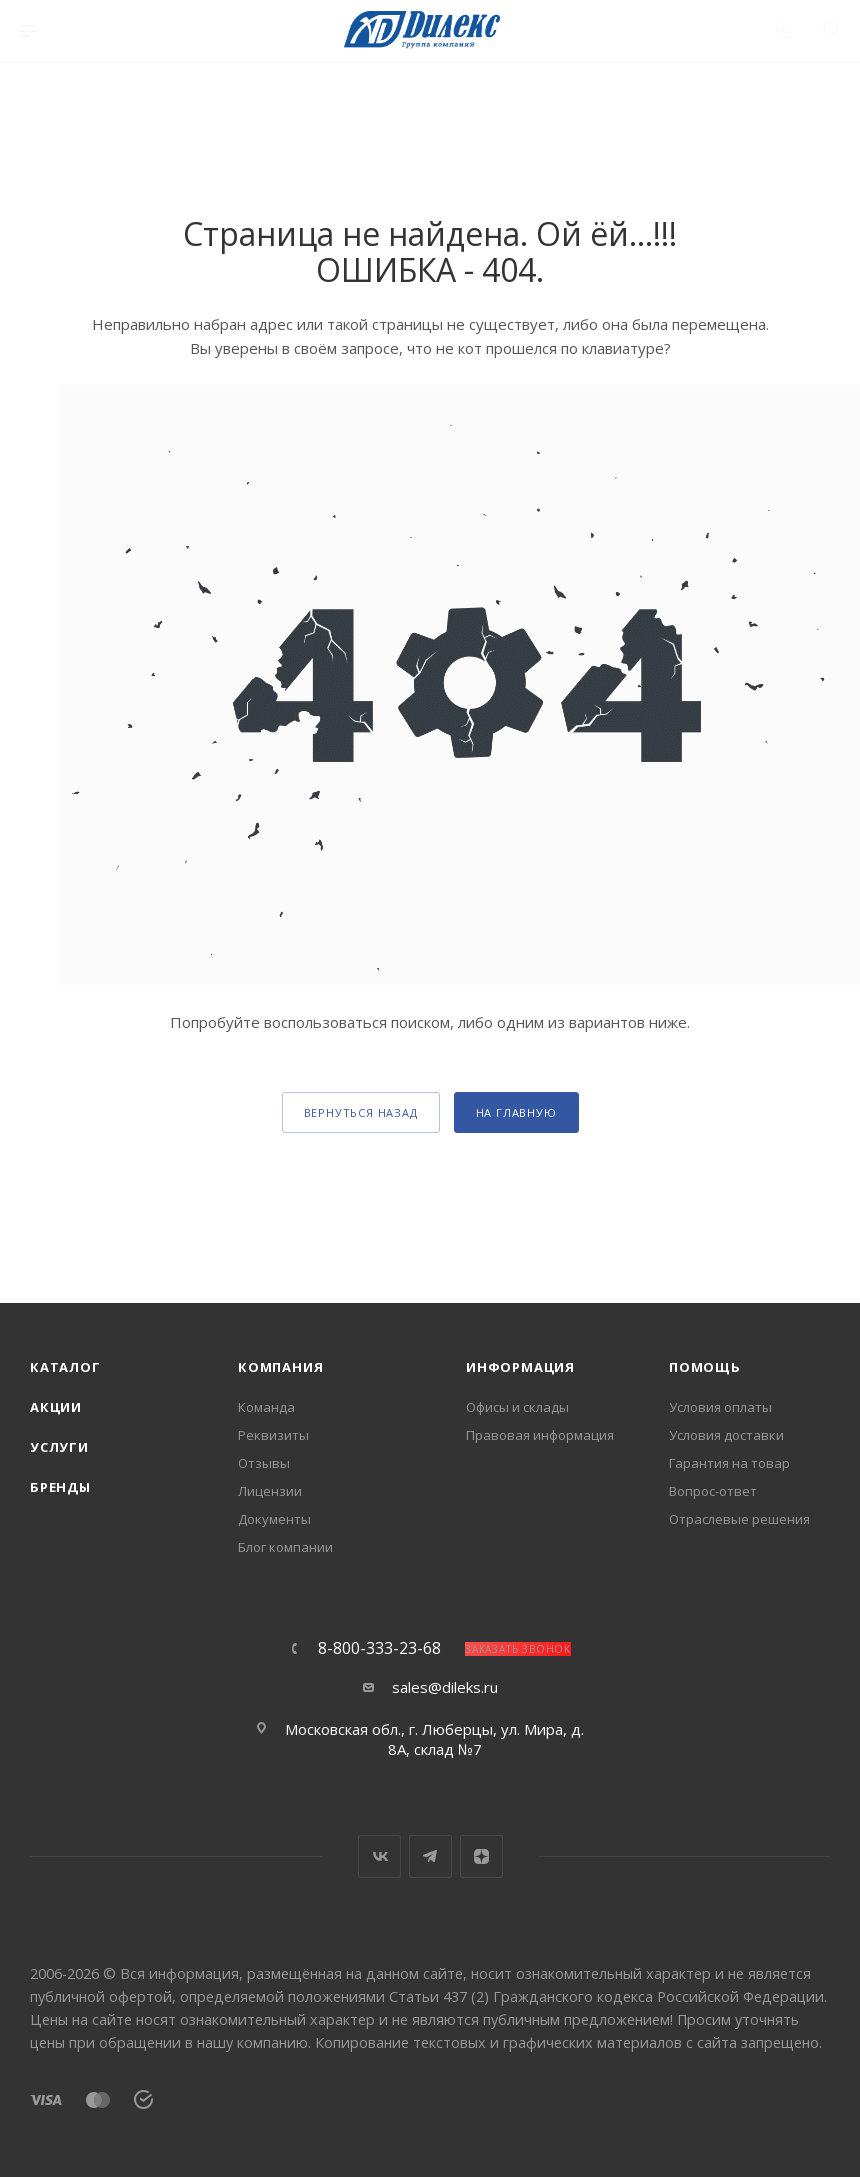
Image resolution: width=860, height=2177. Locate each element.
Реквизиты (273, 1435)
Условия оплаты (720, 1407)
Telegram (430, 1856)
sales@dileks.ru (445, 1687)
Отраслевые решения (739, 1519)
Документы (274, 1519)
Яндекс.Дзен (481, 1856)
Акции (56, 1407)
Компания (280, 1367)
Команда (266, 1407)
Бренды (60, 1487)
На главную (516, 1112)
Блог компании (285, 1547)
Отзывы (264, 1463)
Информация (520, 1367)
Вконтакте (379, 1856)
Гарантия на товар (729, 1463)
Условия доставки (726, 1435)
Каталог (65, 1367)
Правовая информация (540, 1435)
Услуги (59, 1447)
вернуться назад (361, 1112)
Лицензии (270, 1491)
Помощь (705, 1367)
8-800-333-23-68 (379, 1648)
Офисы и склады (517, 1407)
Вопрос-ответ (713, 1491)
